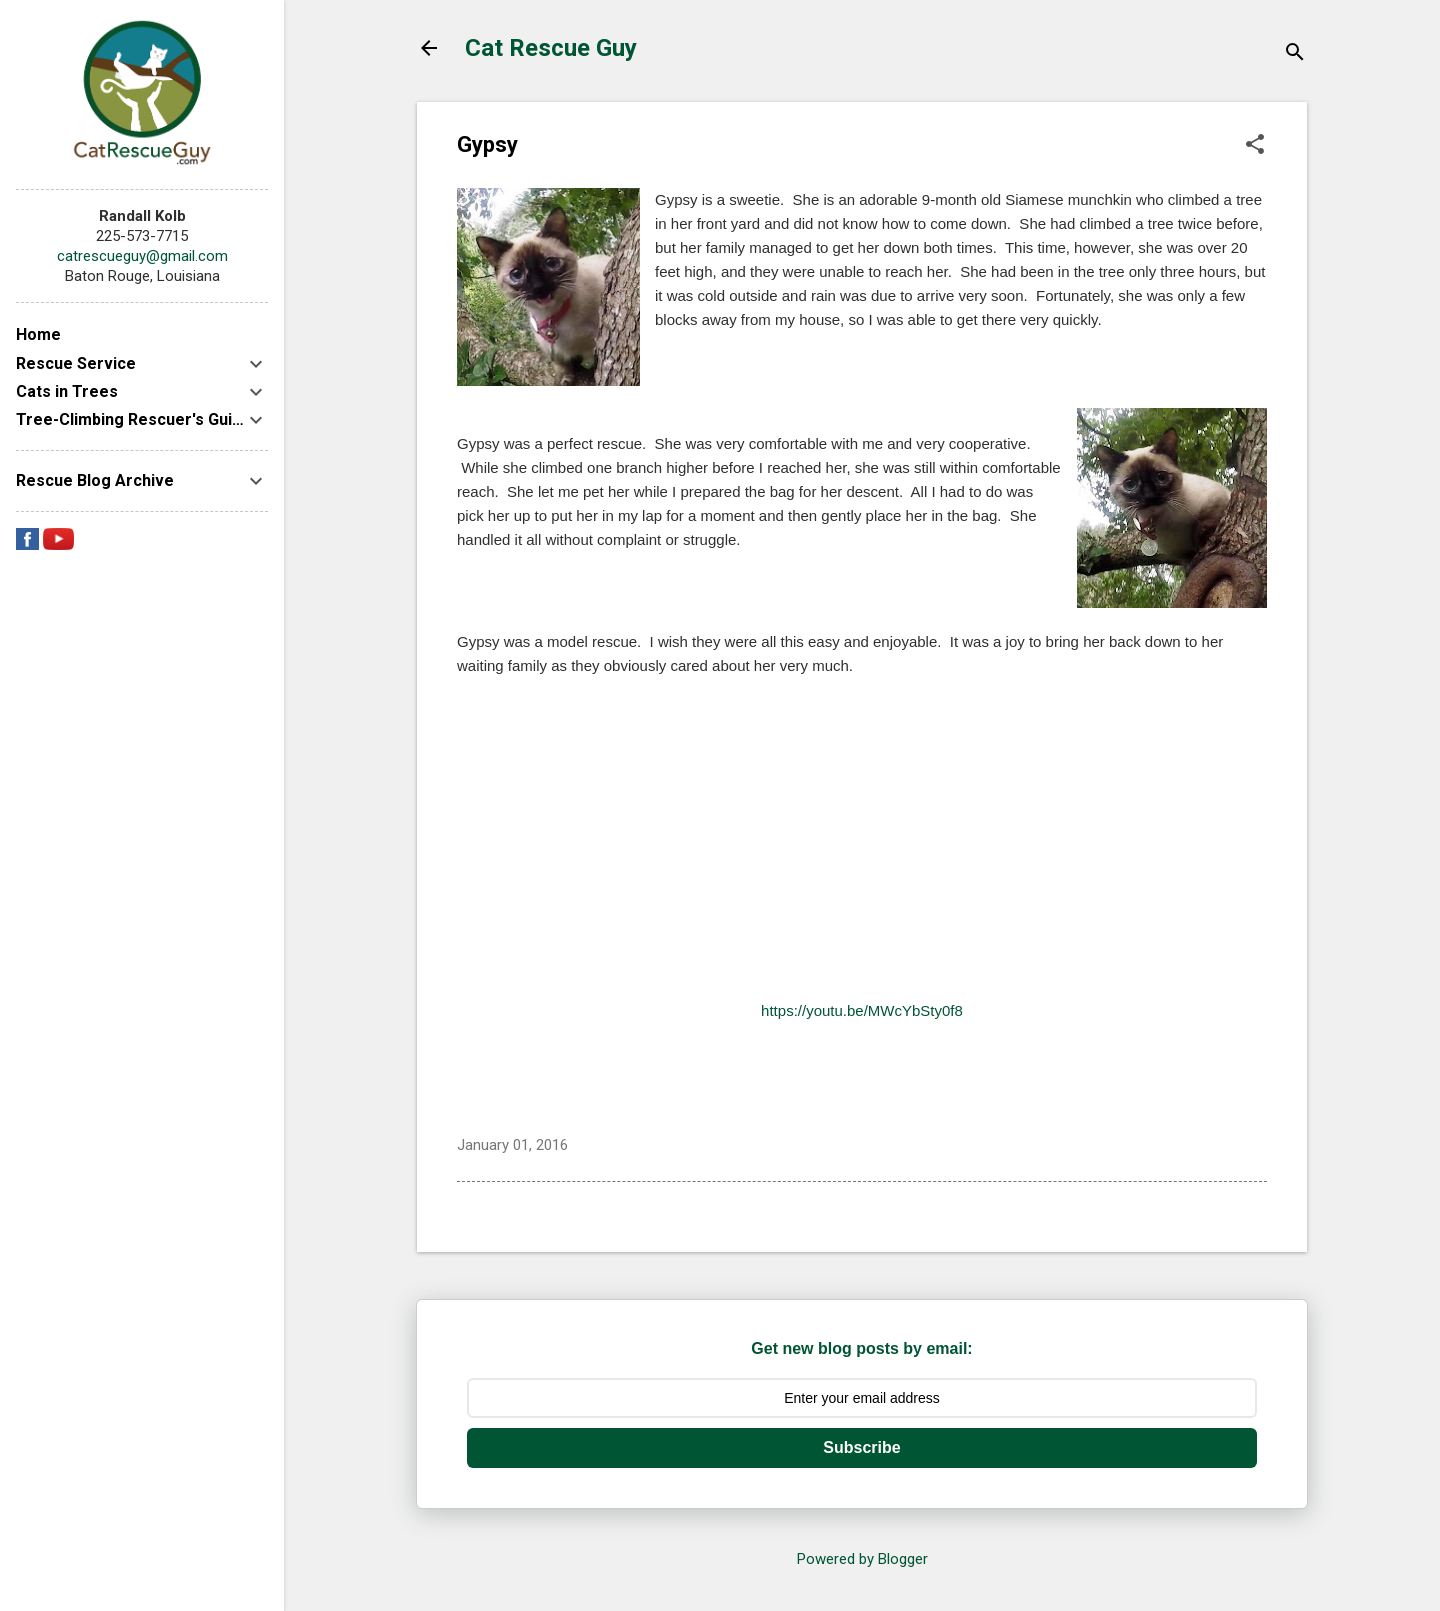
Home (38, 334)
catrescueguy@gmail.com (142, 256)
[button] (1255, 146)
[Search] (1295, 54)
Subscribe (861, 1447)
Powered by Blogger (862, 1559)
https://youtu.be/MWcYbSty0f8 (862, 1010)
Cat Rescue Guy (551, 48)
